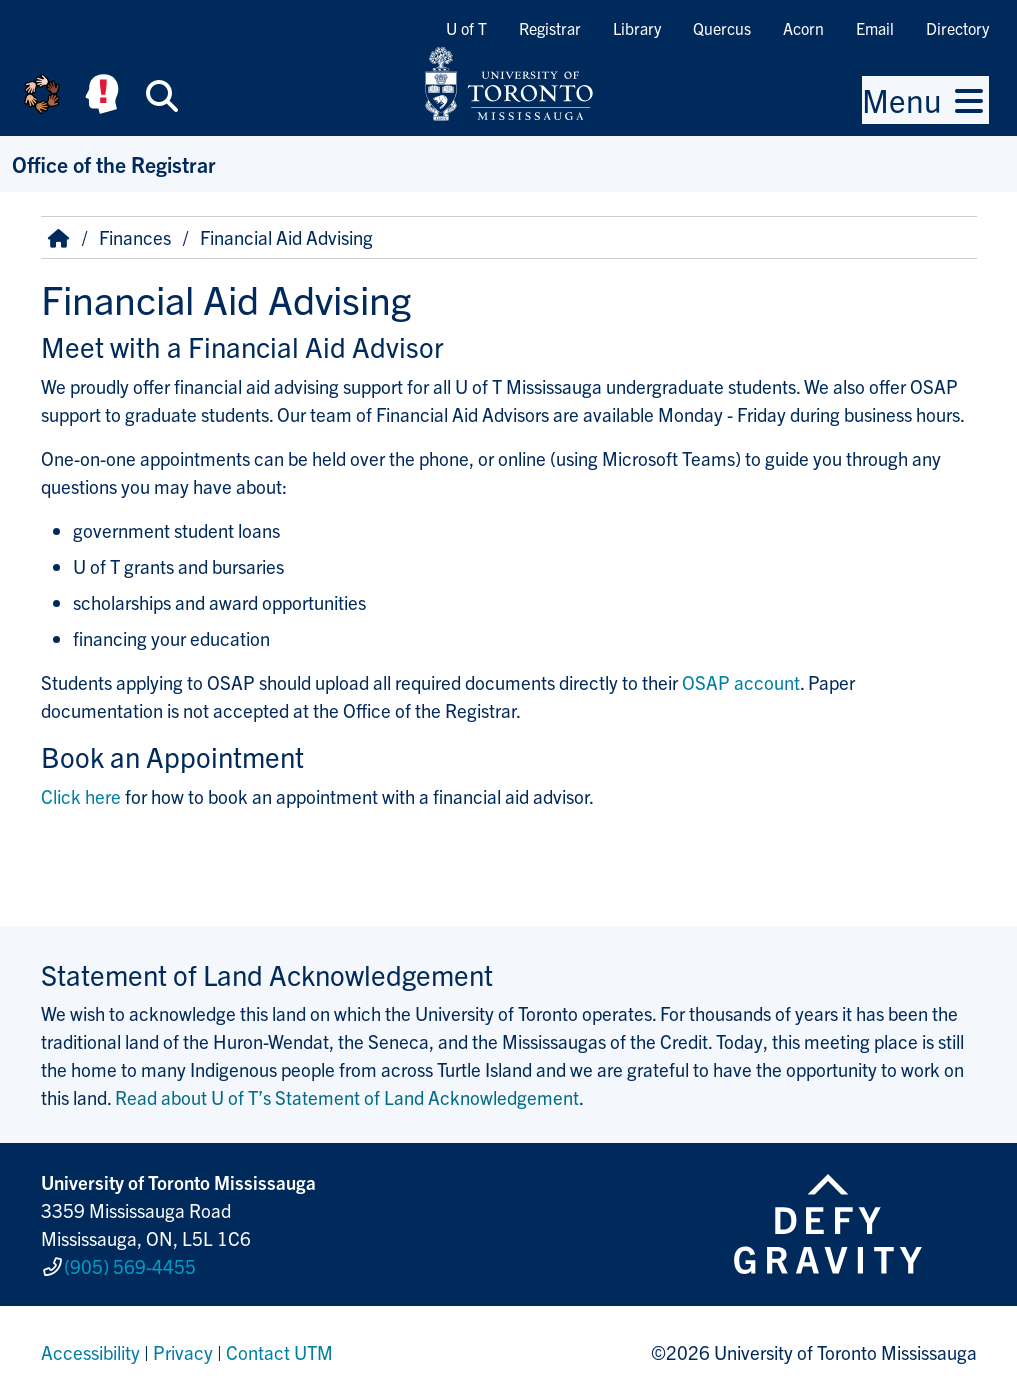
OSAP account (741, 682)
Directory (957, 28)
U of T (466, 28)
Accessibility (90, 1345)
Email (875, 28)
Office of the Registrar (114, 163)
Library (637, 28)
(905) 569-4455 (130, 1263)
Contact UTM (279, 1345)
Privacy (183, 1345)
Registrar (550, 28)
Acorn (803, 28)
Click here (81, 796)
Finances (135, 237)
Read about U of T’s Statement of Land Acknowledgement (347, 1097)
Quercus (722, 28)
